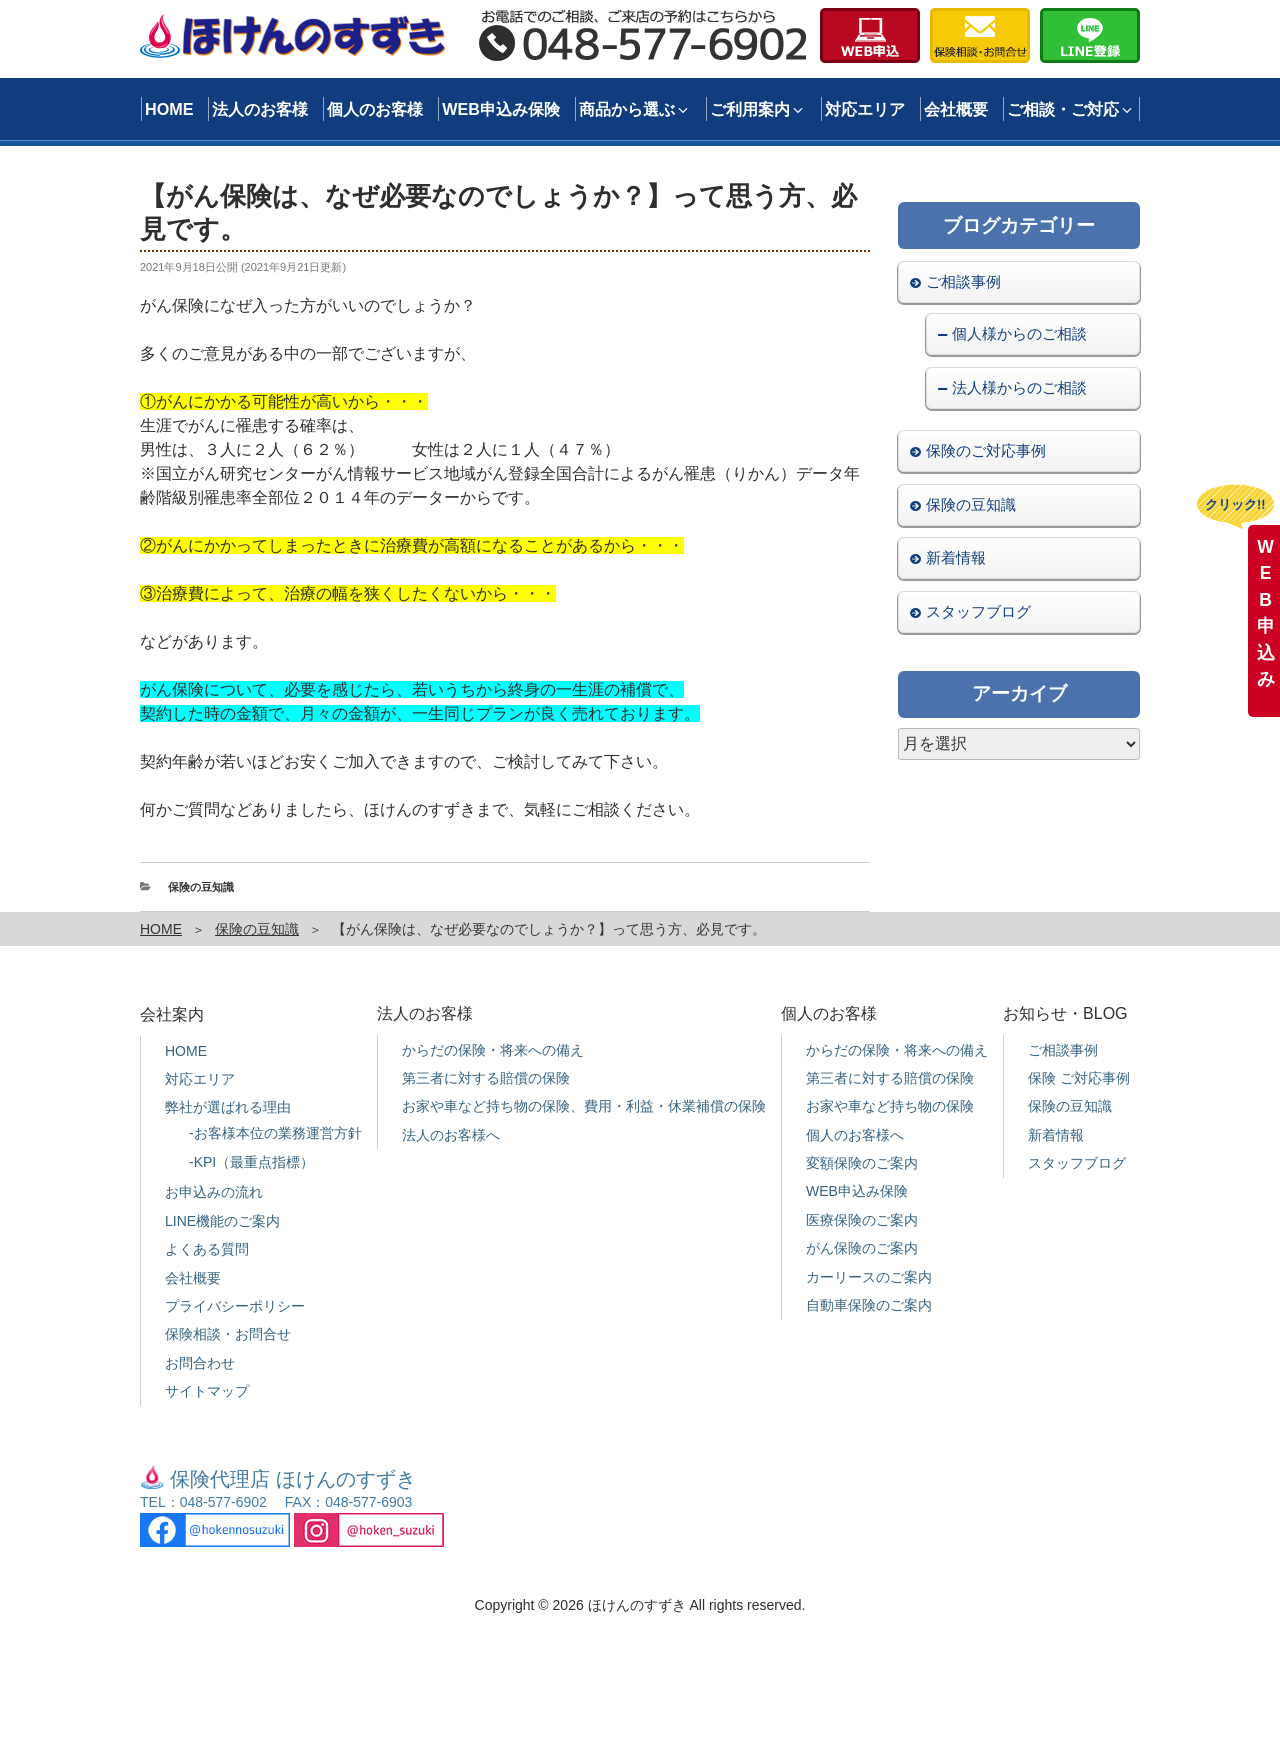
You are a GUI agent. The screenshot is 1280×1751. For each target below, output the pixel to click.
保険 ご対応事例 (1079, 1078)
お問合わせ (200, 1363)
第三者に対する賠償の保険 (486, 1078)
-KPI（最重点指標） (251, 1162)
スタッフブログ (978, 611)
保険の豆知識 (201, 887)
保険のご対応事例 (986, 450)
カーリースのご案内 (869, 1277)
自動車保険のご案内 (869, 1305)
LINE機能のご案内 (222, 1221)
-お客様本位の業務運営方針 (275, 1133)
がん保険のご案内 (862, 1248)
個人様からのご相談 (1019, 333)
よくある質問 (207, 1249)
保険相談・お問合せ (228, 1334)
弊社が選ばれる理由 (228, 1107)
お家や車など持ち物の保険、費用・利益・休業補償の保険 (584, 1106)
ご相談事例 (963, 281)
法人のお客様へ (451, 1135)
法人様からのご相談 (1019, 387)
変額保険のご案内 (862, 1163)
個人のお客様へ (855, 1135)
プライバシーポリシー (235, 1306)
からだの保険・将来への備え (493, 1050)
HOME (169, 109)
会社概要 (956, 109)
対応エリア (865, 109)
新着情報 (956, 557)
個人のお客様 (375, 109)
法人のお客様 (260, 109)
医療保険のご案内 (862, 1220)
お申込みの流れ (214, 1192)
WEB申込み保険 (501, 109)
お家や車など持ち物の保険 (890, 1106)
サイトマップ (207, 1391)
